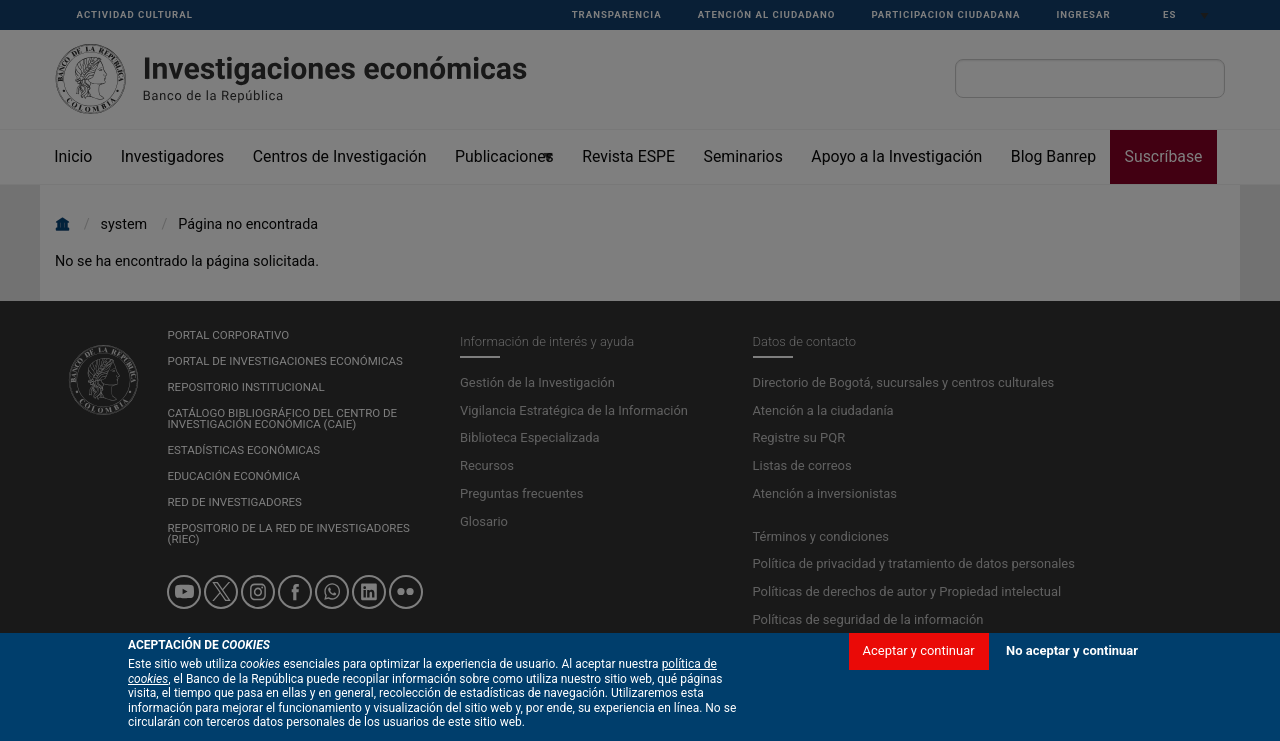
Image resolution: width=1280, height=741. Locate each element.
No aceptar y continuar (1072, 650)
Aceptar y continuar (919, 650)
